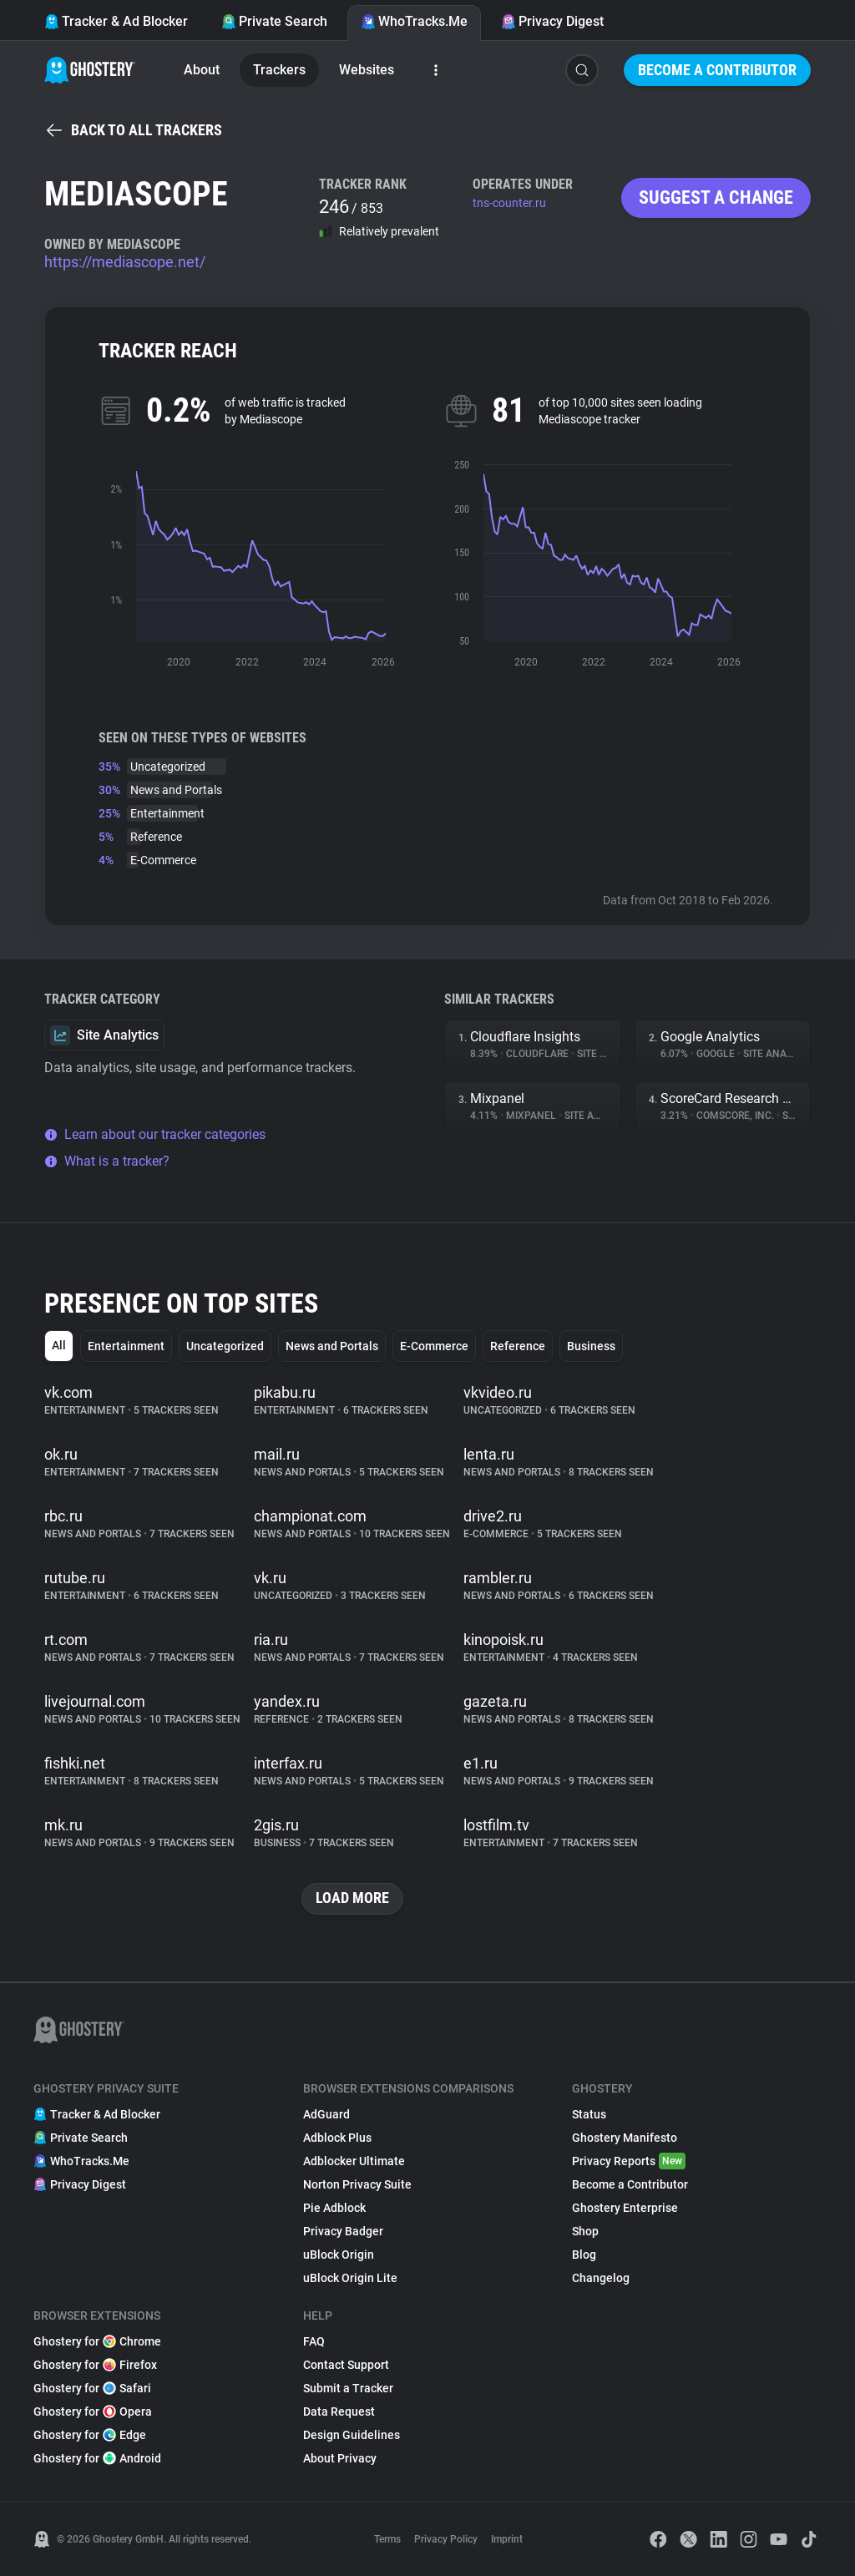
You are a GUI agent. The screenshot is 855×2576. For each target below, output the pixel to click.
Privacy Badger (343, 2231)
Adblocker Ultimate (354, 2161)
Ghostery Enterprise (625, 2207)
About (202, 70)
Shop (585, 2231)
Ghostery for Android (97, 2458)
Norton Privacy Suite (357, 2184)
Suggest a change (716, 197)
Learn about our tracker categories (155, 1134)
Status (589, 2114)
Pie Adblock (334, 2207)
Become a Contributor (717, 69)
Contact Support (346, 2364)
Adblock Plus (337, 2137)
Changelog (601, 2278)
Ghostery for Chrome (97, 2341)
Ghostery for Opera (92, 2411)
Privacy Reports (629, 2161)
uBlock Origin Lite (350, 2278)
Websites (366, 70)
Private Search (274, 21)
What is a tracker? (106, 1161)
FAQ (314, 2341)
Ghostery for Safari (92, 2388)
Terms (387, 2539)
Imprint (507, 2539)
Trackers (279, 70)
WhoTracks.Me (414, 21)
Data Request (339, 2411)
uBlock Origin (338, 2254)
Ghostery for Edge (89, 2435)
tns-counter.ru (509, 203)
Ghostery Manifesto (624, 2137)
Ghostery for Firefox (95, 2364)
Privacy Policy (446, 2539)
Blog (584, 2254)
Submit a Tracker (348, 2388)
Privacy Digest (552, 21)
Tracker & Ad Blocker (116, 21)
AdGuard (326, 2114)
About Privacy (340, 2458)
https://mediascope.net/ (124, 262)
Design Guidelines (351, 2435)
